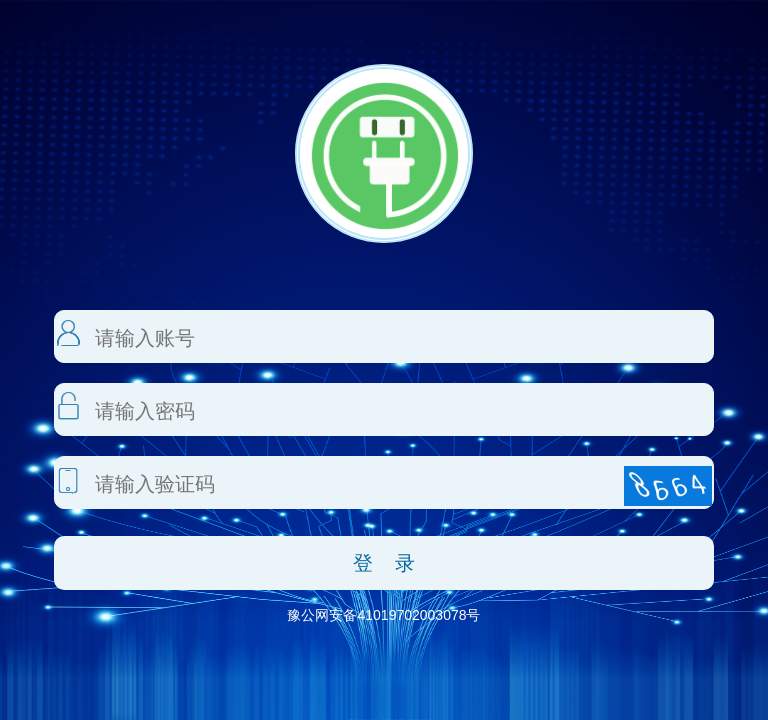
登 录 (384, 563)
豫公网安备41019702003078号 (383, 615)
